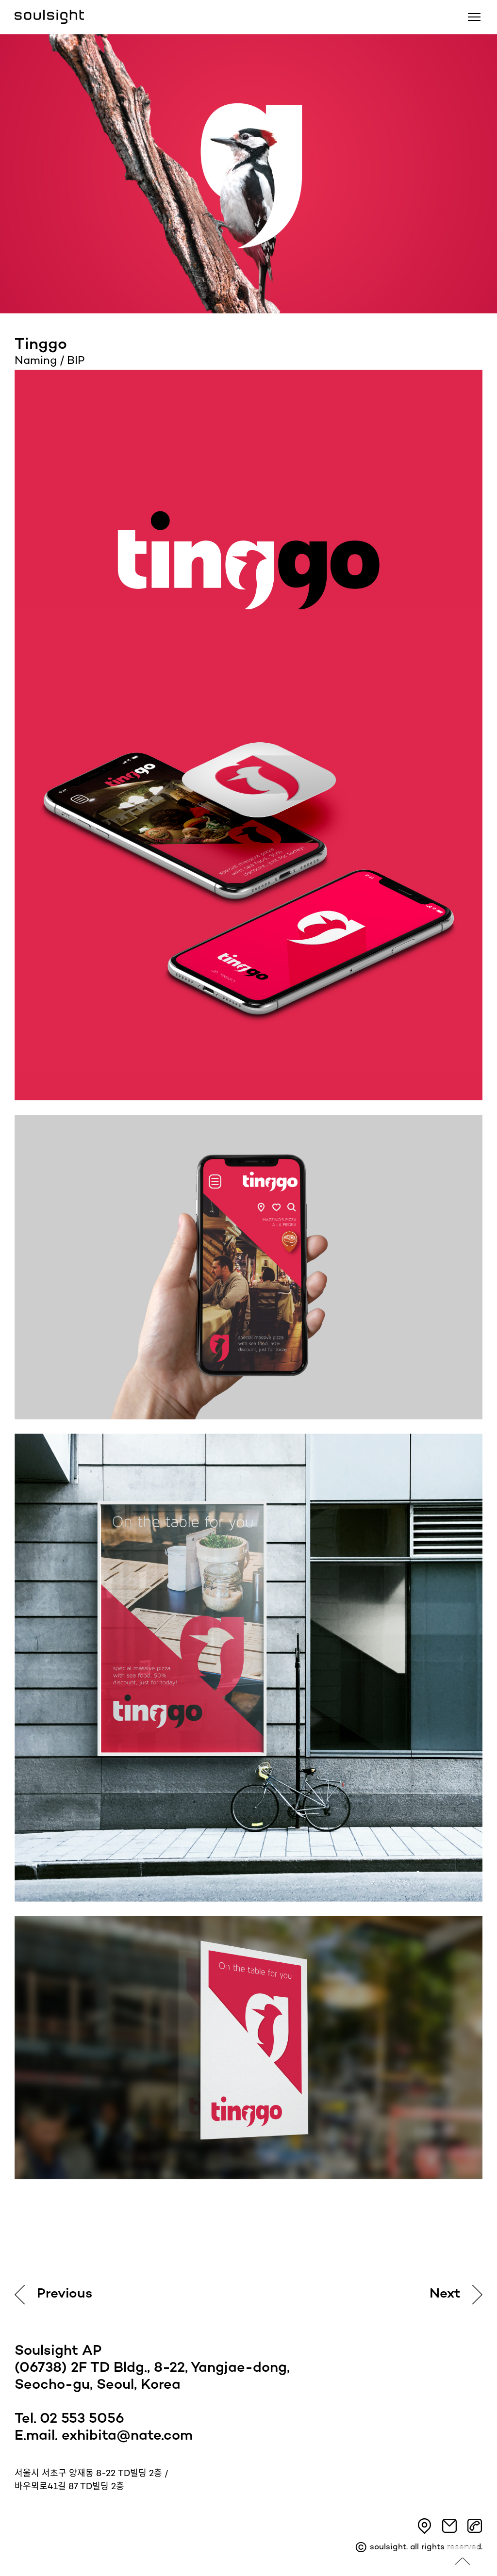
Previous (64, 2294)
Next (445, 2294)
